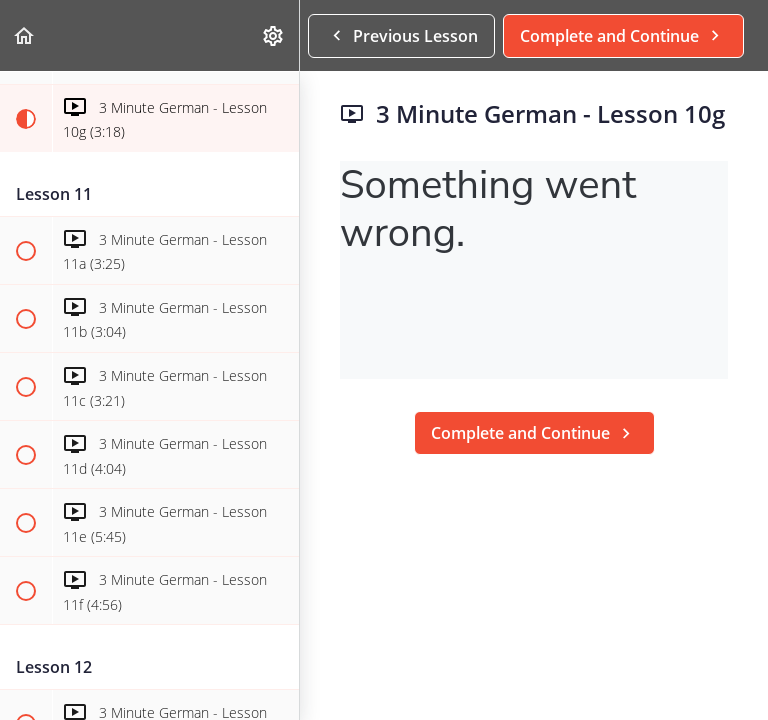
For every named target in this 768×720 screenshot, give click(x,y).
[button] (25, 35)
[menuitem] (274, 35)
